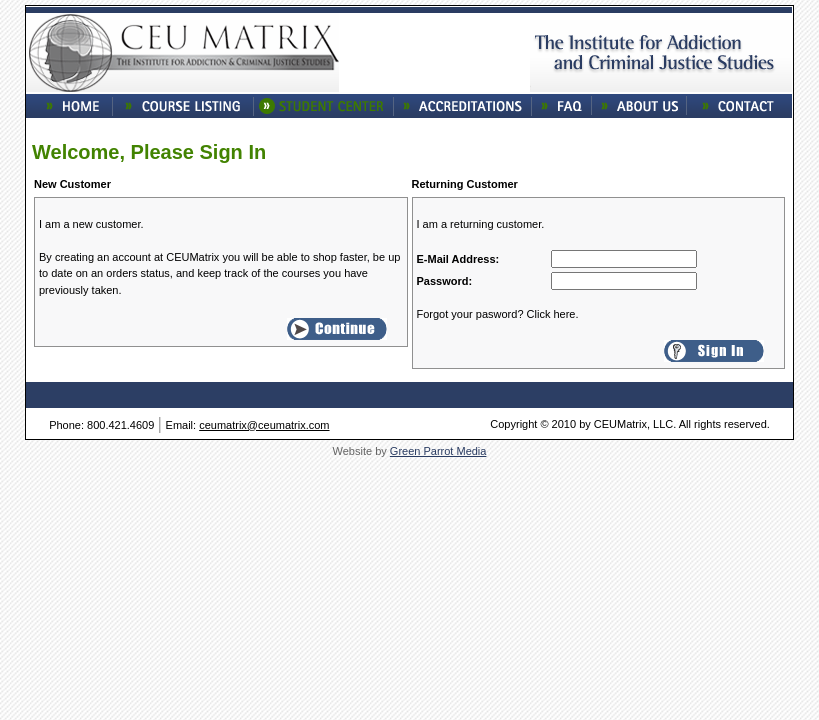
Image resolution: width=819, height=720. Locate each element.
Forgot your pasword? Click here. (498, 314)
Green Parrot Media (438, 451)
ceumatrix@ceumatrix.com (264, 425)
